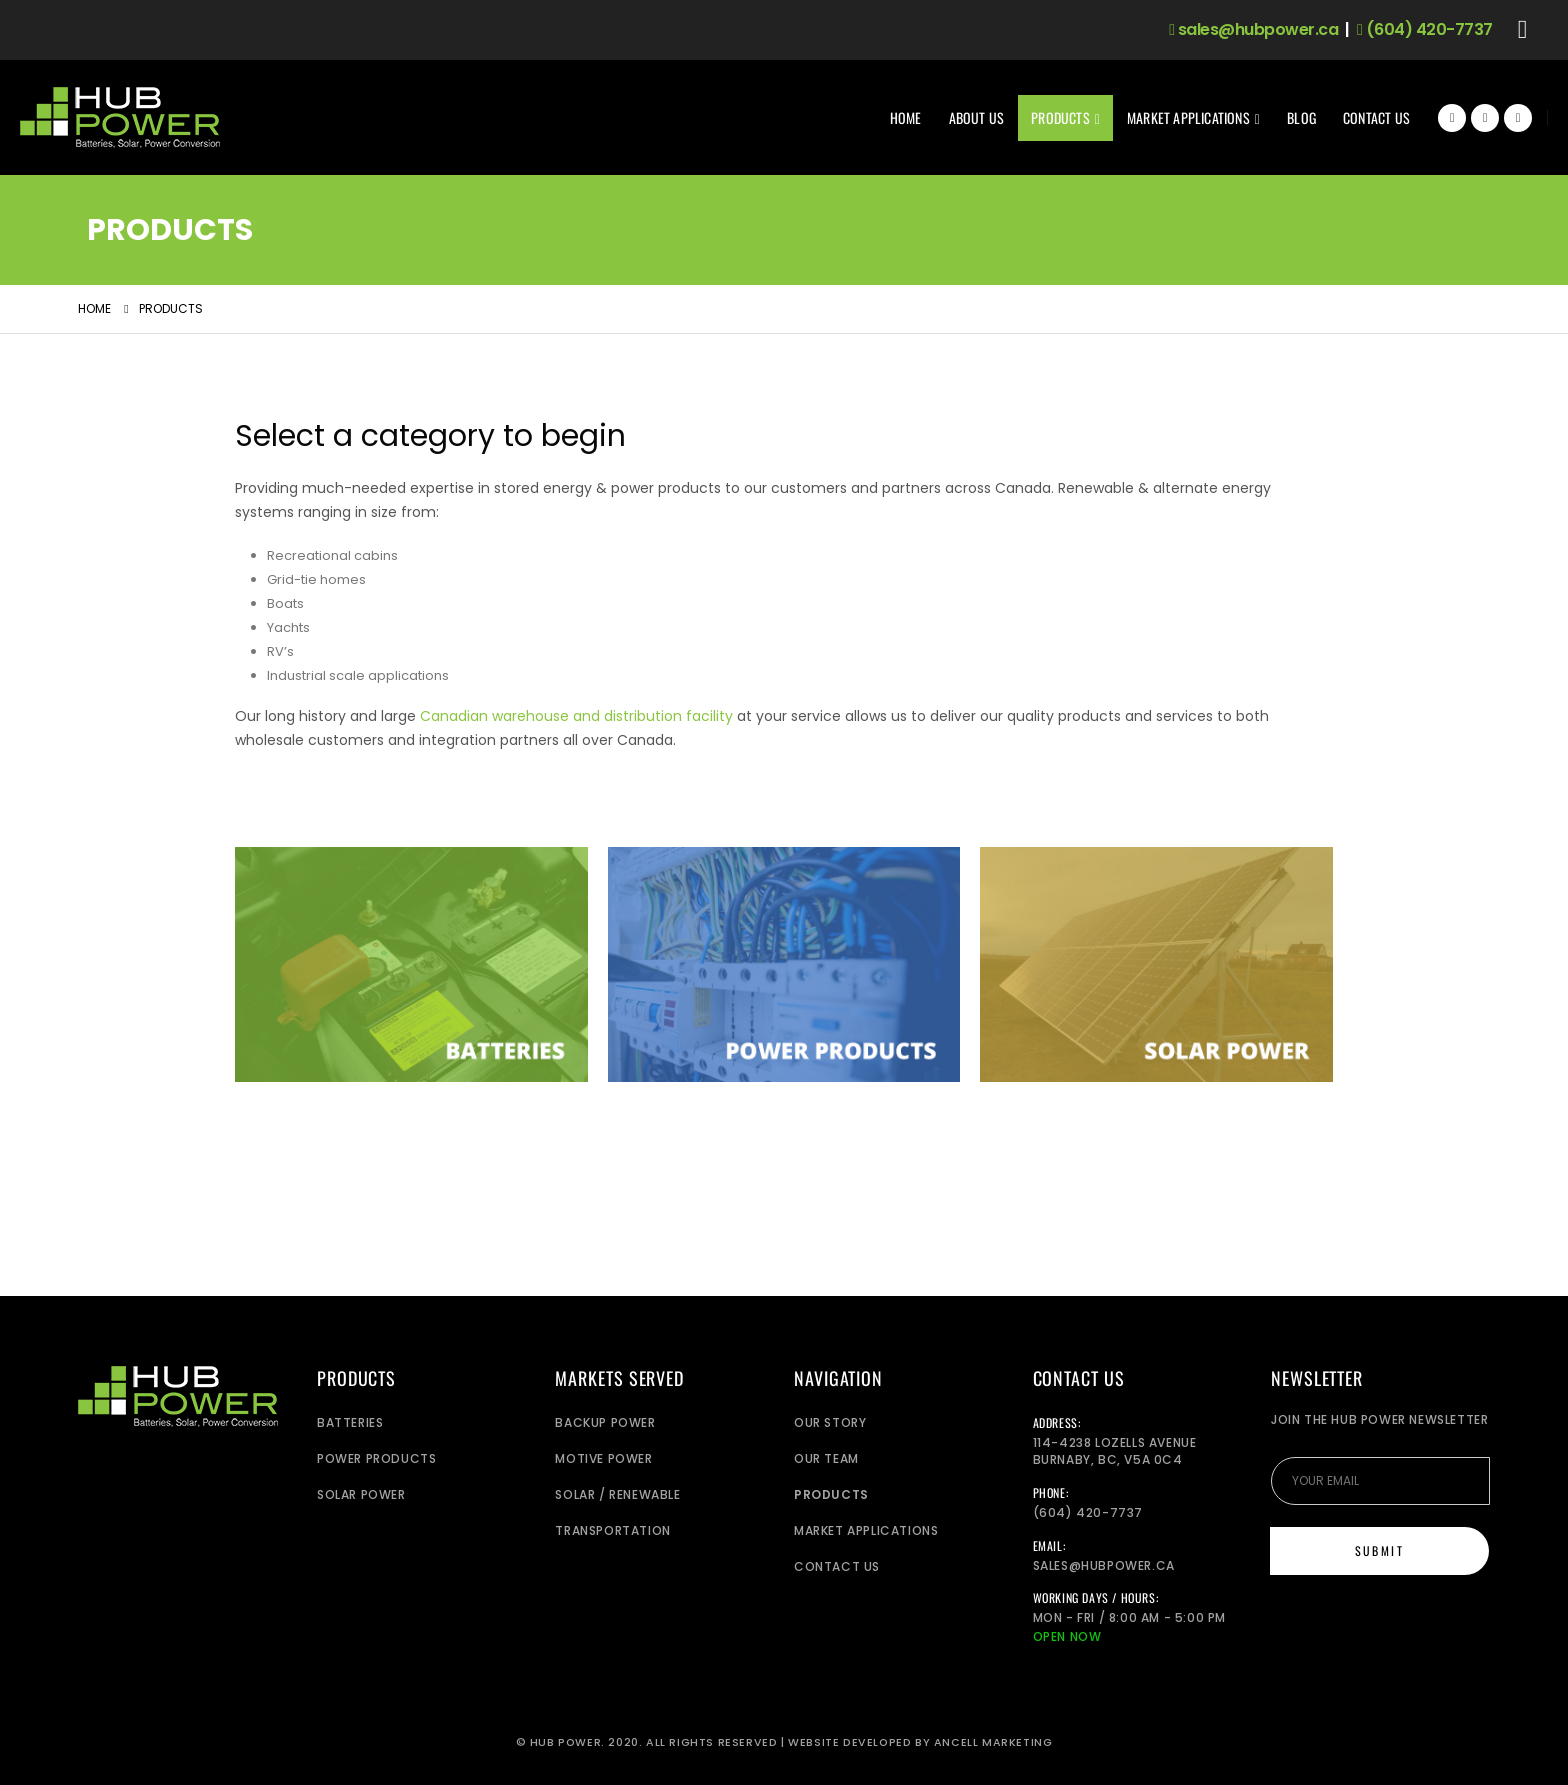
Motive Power (603, 1458)
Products (1060, 117)
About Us (977, 117)
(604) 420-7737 (1425, 29)
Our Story (830, 1422)
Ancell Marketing (993, 1742)
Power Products (376, 1458)
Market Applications (1188, 117)
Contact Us (1376, 117)
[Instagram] (1518, 118)
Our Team (826, 1458)
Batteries (350, 1422)
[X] (1485, 118)
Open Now (1067, 1636)
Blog (1301, 117)
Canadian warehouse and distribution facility (576, 716)
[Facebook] (1452, 118)
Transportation (612, 1530)
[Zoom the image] (411, 858)
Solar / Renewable (617, 1494)
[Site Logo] (120, 117)
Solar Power (361, 1494)
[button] (1522, 30)
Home (906, 117)
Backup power (605, 1422)
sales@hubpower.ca (1253, 29)
